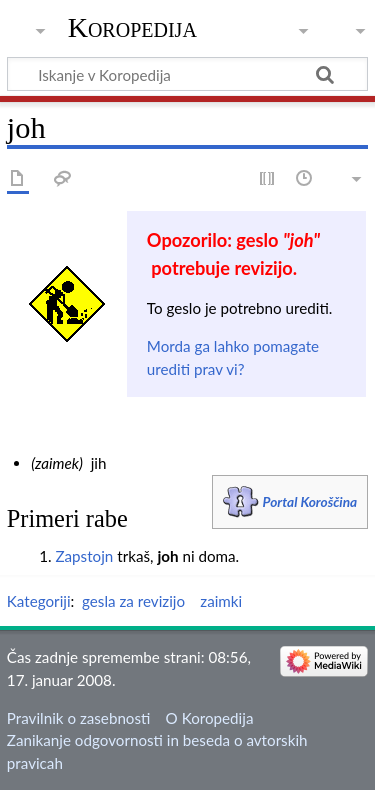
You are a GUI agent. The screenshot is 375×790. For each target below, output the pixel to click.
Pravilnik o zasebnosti (79, 718)
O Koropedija (210, 718)
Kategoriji (39, 601)
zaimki (221, 601)
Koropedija (132, 27)
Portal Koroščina (310, 501)
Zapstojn (84, 556)
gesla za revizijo (133, 601)
